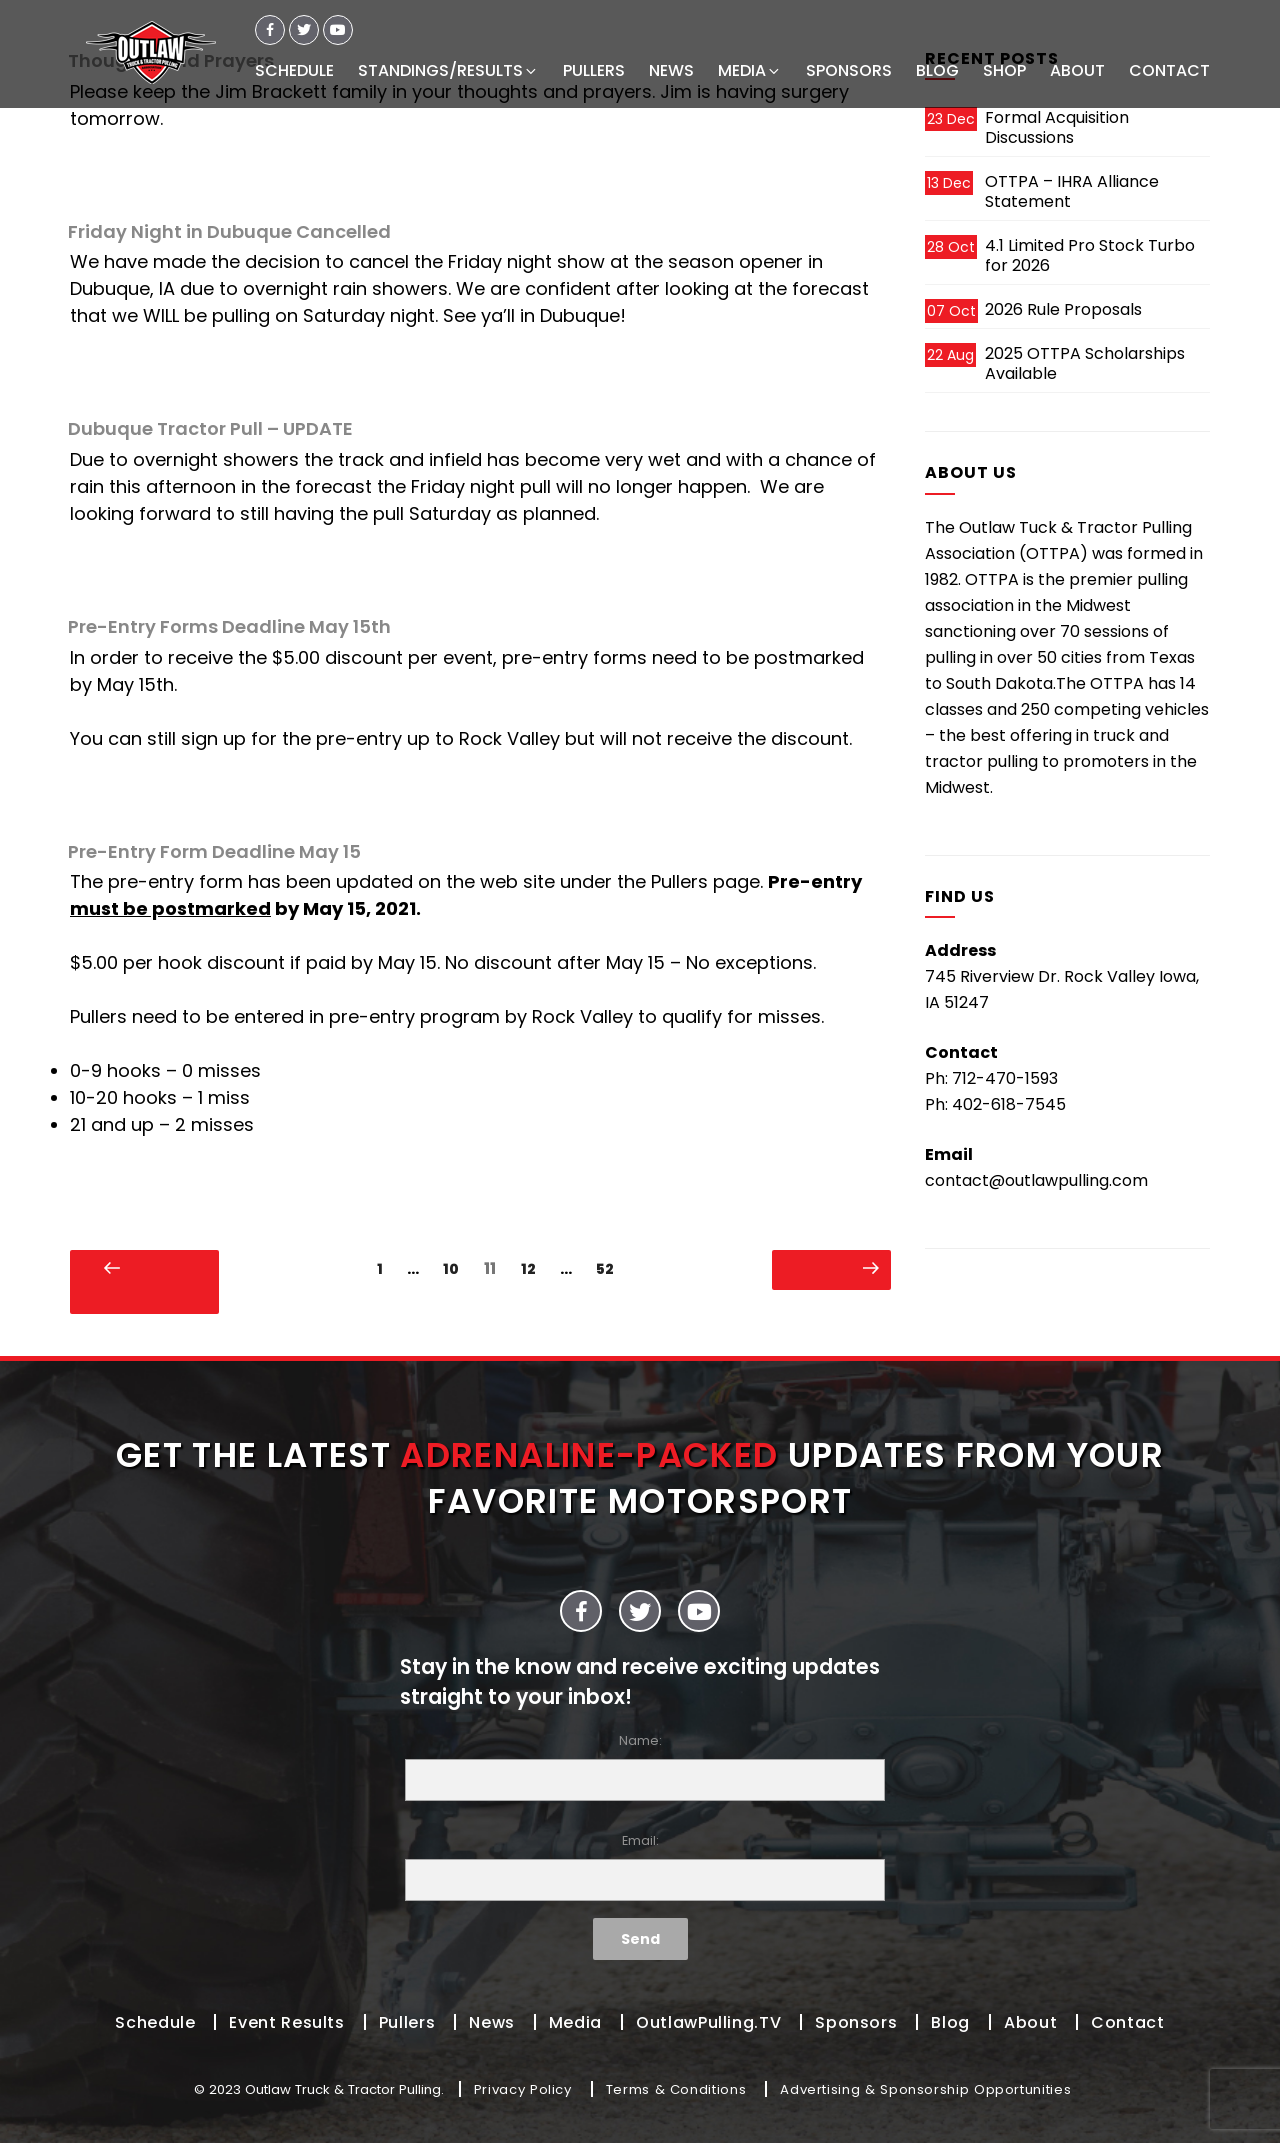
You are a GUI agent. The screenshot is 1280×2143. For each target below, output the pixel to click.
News (492, 2022)
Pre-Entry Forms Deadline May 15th (229, 626)
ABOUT (1077, 70)
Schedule (155, 2022)
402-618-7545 (1009, 1104)
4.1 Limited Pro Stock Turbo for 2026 (1090, 255)
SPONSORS (849, 70)
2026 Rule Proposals (1063, 309)
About (1030, 2022)
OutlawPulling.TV (708, 2022)
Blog (950, 2022)
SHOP (1004, 70)
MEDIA (750, 70)
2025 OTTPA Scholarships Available (1085, 363)
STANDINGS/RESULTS (448, 70)
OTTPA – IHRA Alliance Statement (1072, 191)
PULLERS (594, 70)
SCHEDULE (294, 70)
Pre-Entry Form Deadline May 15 (214, 851)
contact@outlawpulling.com (1036, 1180)
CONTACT (1169, 70)
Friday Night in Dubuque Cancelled (229, 231)
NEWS (671, 70)
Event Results (286, 2022)
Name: (640, 1766)
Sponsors (856, 2022)
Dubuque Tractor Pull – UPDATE (210, 428)
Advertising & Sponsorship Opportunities (925, 2089)
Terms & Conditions (676, 2089)
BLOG (937, 70)
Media (575, 2022)
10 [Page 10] (456, 1268)
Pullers (407, 2022)
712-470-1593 (1005, 1078)
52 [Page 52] (610, 1268)
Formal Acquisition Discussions (1057, 127)
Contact (1127, 2022)
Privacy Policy (523, 2089)
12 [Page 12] (533, 1268)
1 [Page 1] (385, 1268)
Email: (640, 1866)
